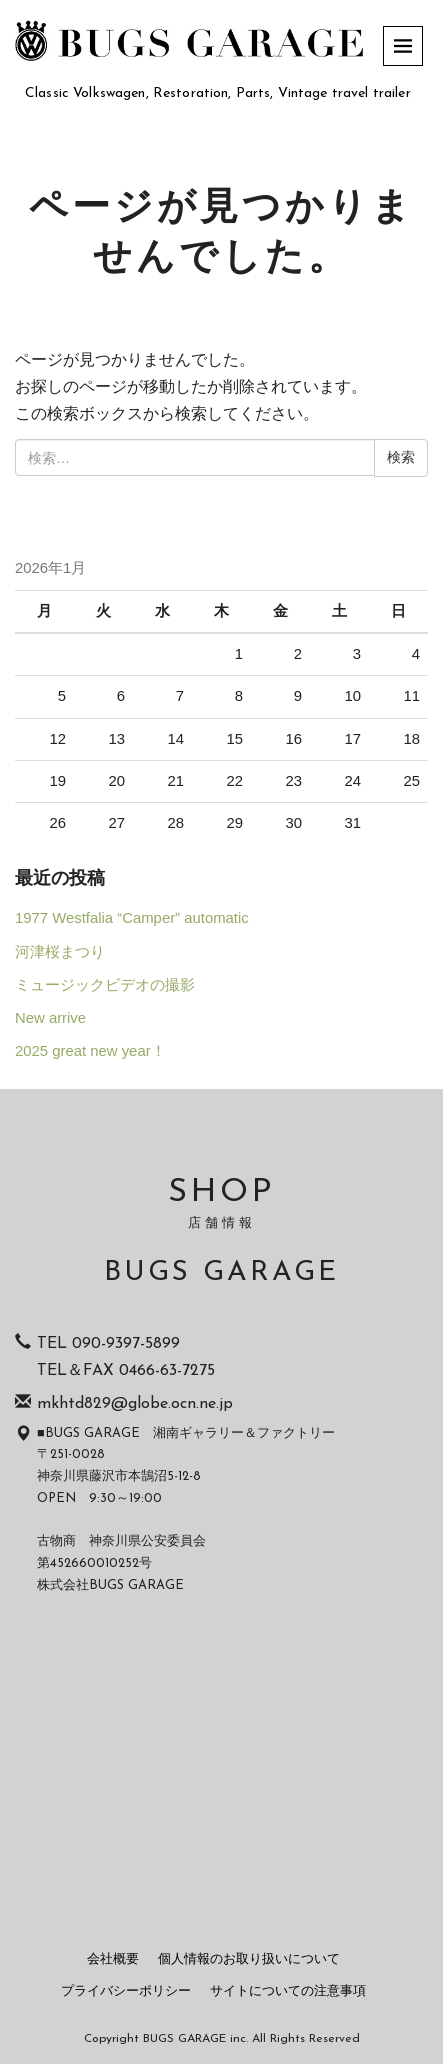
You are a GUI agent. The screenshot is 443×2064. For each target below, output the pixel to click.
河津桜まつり (60, 952)
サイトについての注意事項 (288, 1991)
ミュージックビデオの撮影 (105, 985)
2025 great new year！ (90, 1051)
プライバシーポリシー (126, 1991)
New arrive (50, 1018)
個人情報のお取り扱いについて (249, 1959)
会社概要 (113, 1959)
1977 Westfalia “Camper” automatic (132, 918)
